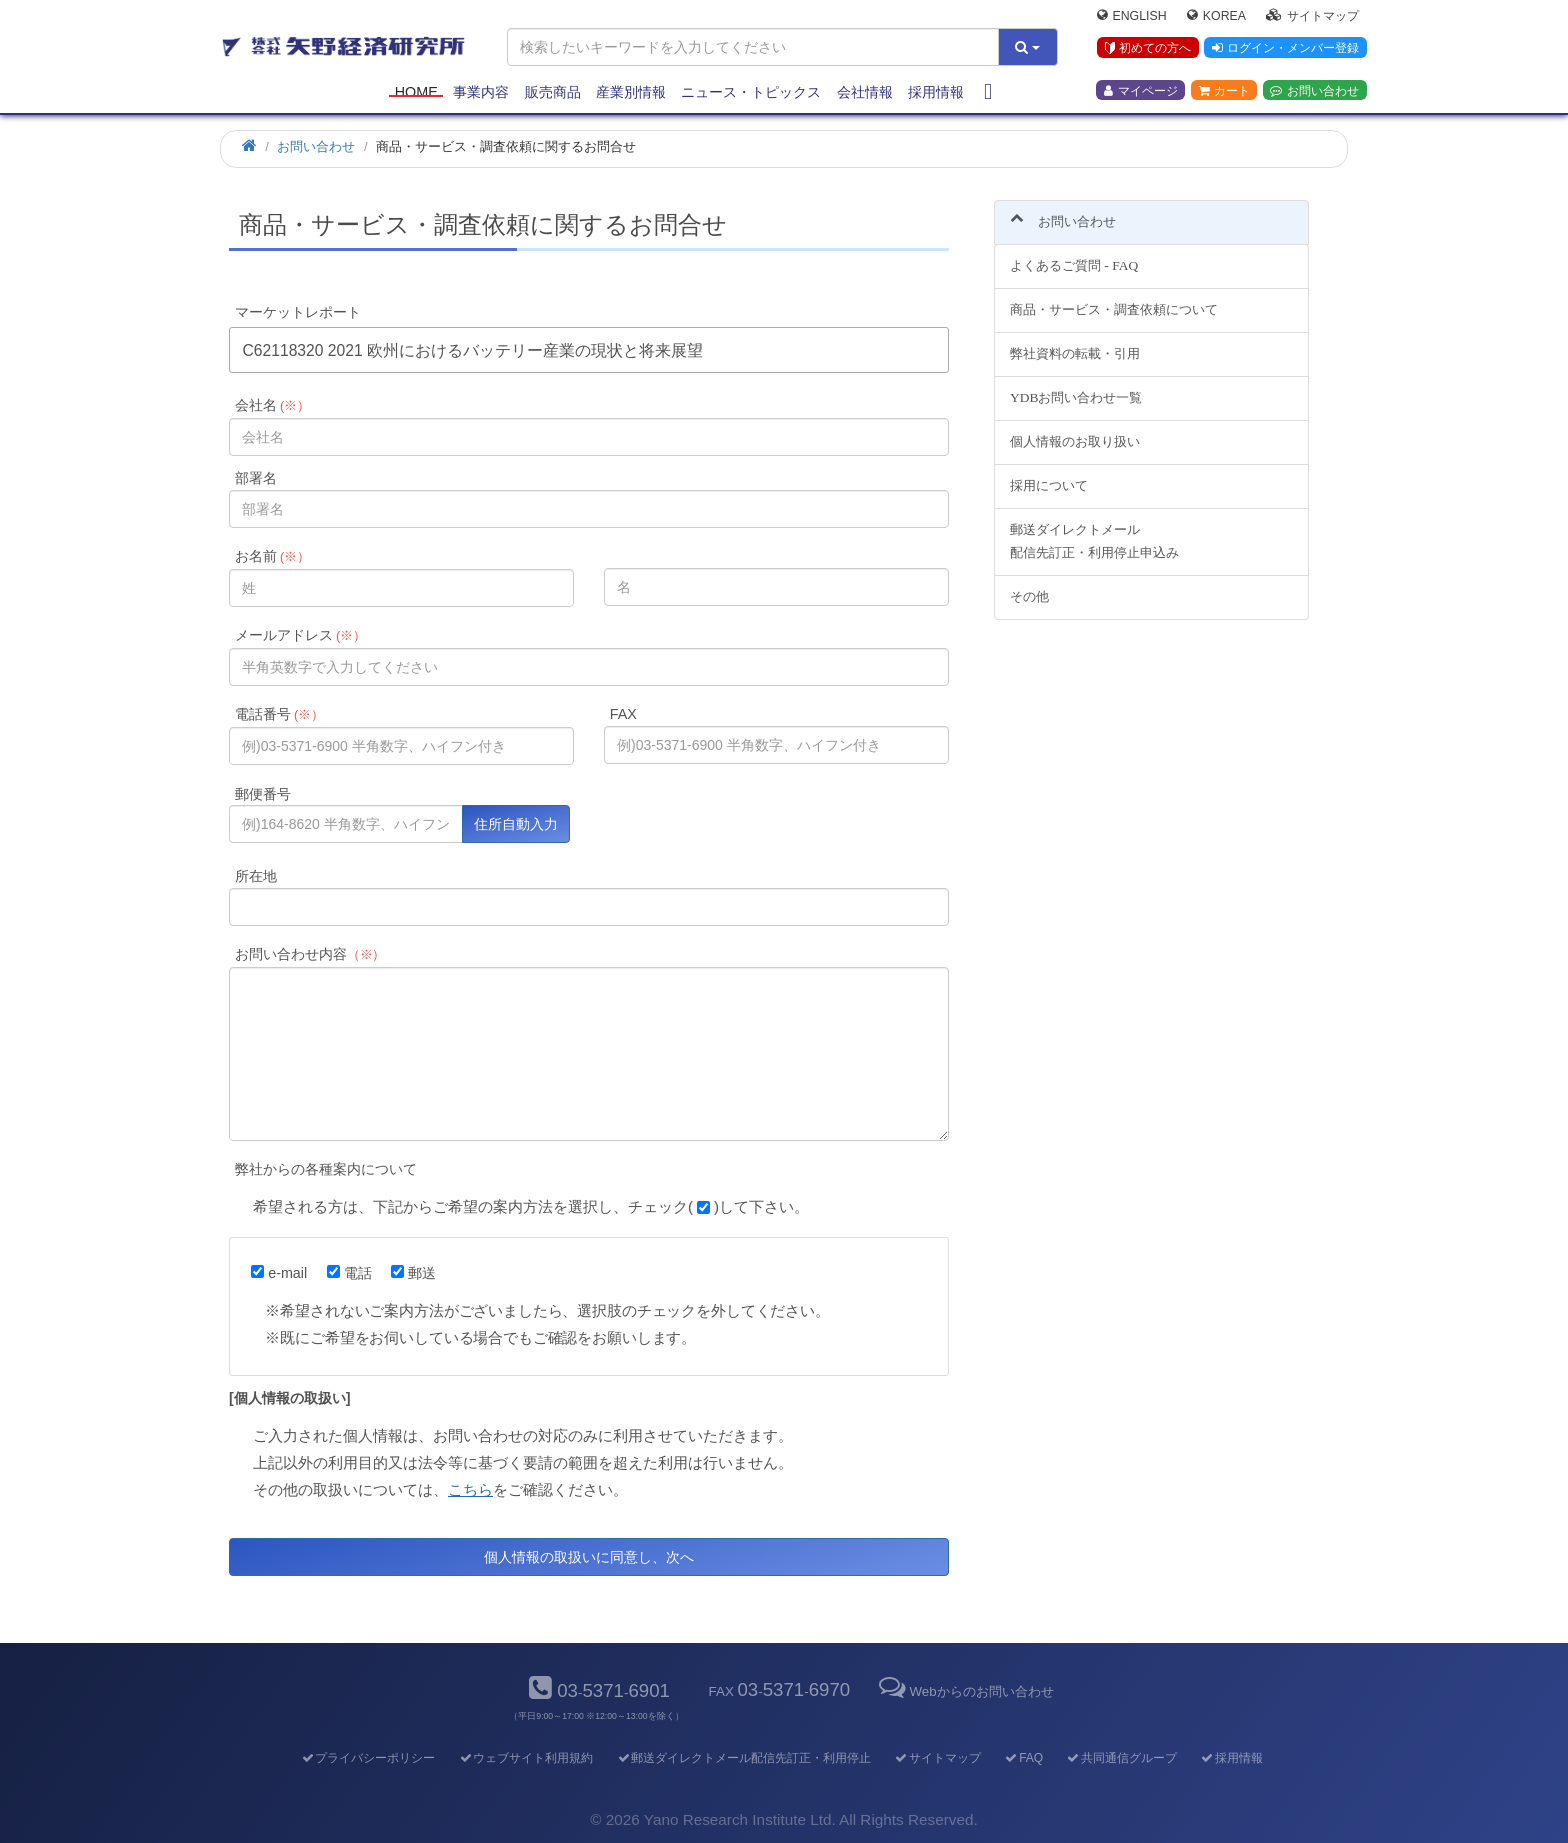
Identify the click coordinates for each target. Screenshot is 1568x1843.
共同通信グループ (1121, 1758)
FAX (623, 714)
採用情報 (936, 92)
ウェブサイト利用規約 (525, 1758)
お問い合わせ (1314, 91)
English (1132, 16)
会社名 (272, 405)
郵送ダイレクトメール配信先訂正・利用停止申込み (1094, 529)
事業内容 (481, 92)
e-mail (279, 1273)
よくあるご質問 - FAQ (1074, 254)
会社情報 (865, 92)
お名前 (272, 556)
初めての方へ (1147, 49)
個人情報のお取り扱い (1075, 429)
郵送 (413, 1273)
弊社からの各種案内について (326, 1169)
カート (1224, 91)
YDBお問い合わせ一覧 (1076, 386)
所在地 (256, 876)
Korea (1216, 16)
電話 (349, 1273)
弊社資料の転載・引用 (1075, 342)
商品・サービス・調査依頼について (1114, 298)
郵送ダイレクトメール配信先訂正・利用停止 (743, 1758)
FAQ (1023, 1758)
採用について (1049, 473)
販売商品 (553, 92)
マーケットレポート (298, 312)
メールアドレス (300, 635)
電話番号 (279, 714)
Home (416, 92)
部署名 (256, 478)
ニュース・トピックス (751, 92)
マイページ (1141, 91)
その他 (1029, 584)
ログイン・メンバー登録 (1285, 49)
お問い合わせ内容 (310, 954)
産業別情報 (631, 92)
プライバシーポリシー (367, 1758)
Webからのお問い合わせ (964, 1691)
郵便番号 (263, 794)
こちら (470, 1489)
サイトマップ (1312, 16)
